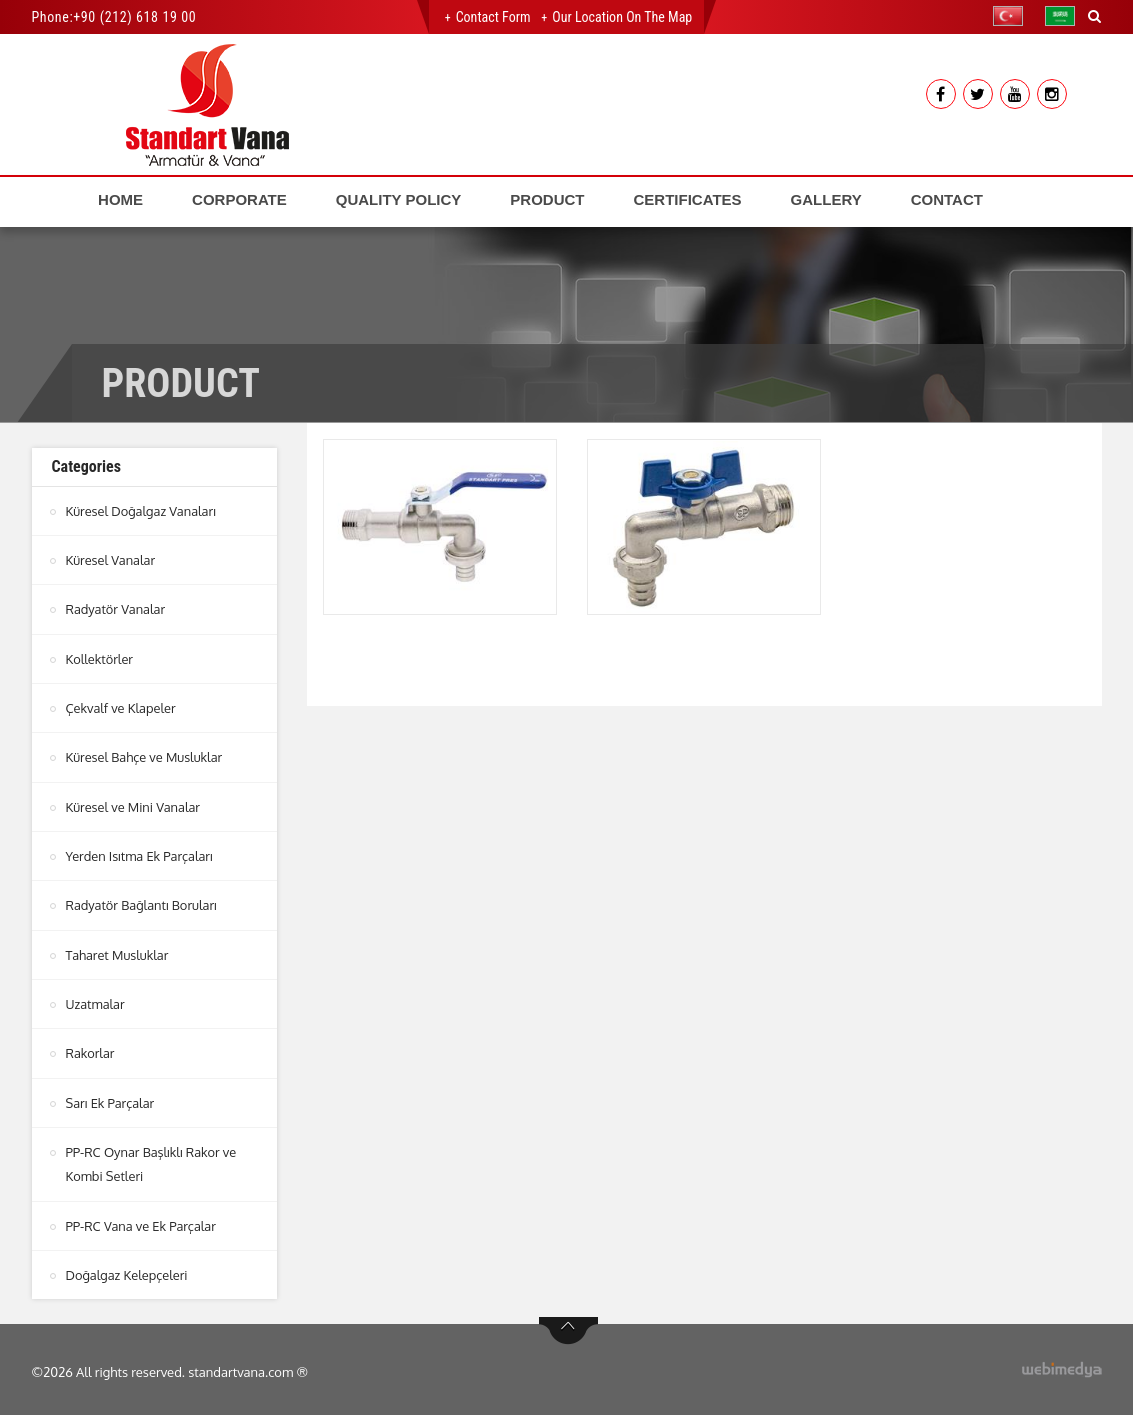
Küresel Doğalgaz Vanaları (142, 511)
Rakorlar (91, 1050)
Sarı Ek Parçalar (111, 1099)
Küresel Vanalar (111, 560)
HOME (120, 199)
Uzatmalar (96, 1001)
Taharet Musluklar (118, 952)
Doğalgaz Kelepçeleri (128, 1270)
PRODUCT (547, 199)
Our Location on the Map (622, 17)
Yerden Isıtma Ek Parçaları (140, 854)
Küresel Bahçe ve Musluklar (145, 756)
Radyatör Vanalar (116, 609)
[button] (1013, 16)
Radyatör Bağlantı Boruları (142, 903)
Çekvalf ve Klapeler (122, 707)
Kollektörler (100, 658)
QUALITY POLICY (399, 199)
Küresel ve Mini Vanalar (134, 805)
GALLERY (826, 199)
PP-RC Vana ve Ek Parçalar (142, 1221)
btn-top (568, 1326)
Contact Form (493, 17)
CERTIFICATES (688, 199)
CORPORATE (239, 199)
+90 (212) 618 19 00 (134, 17)
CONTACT (947, 199)
